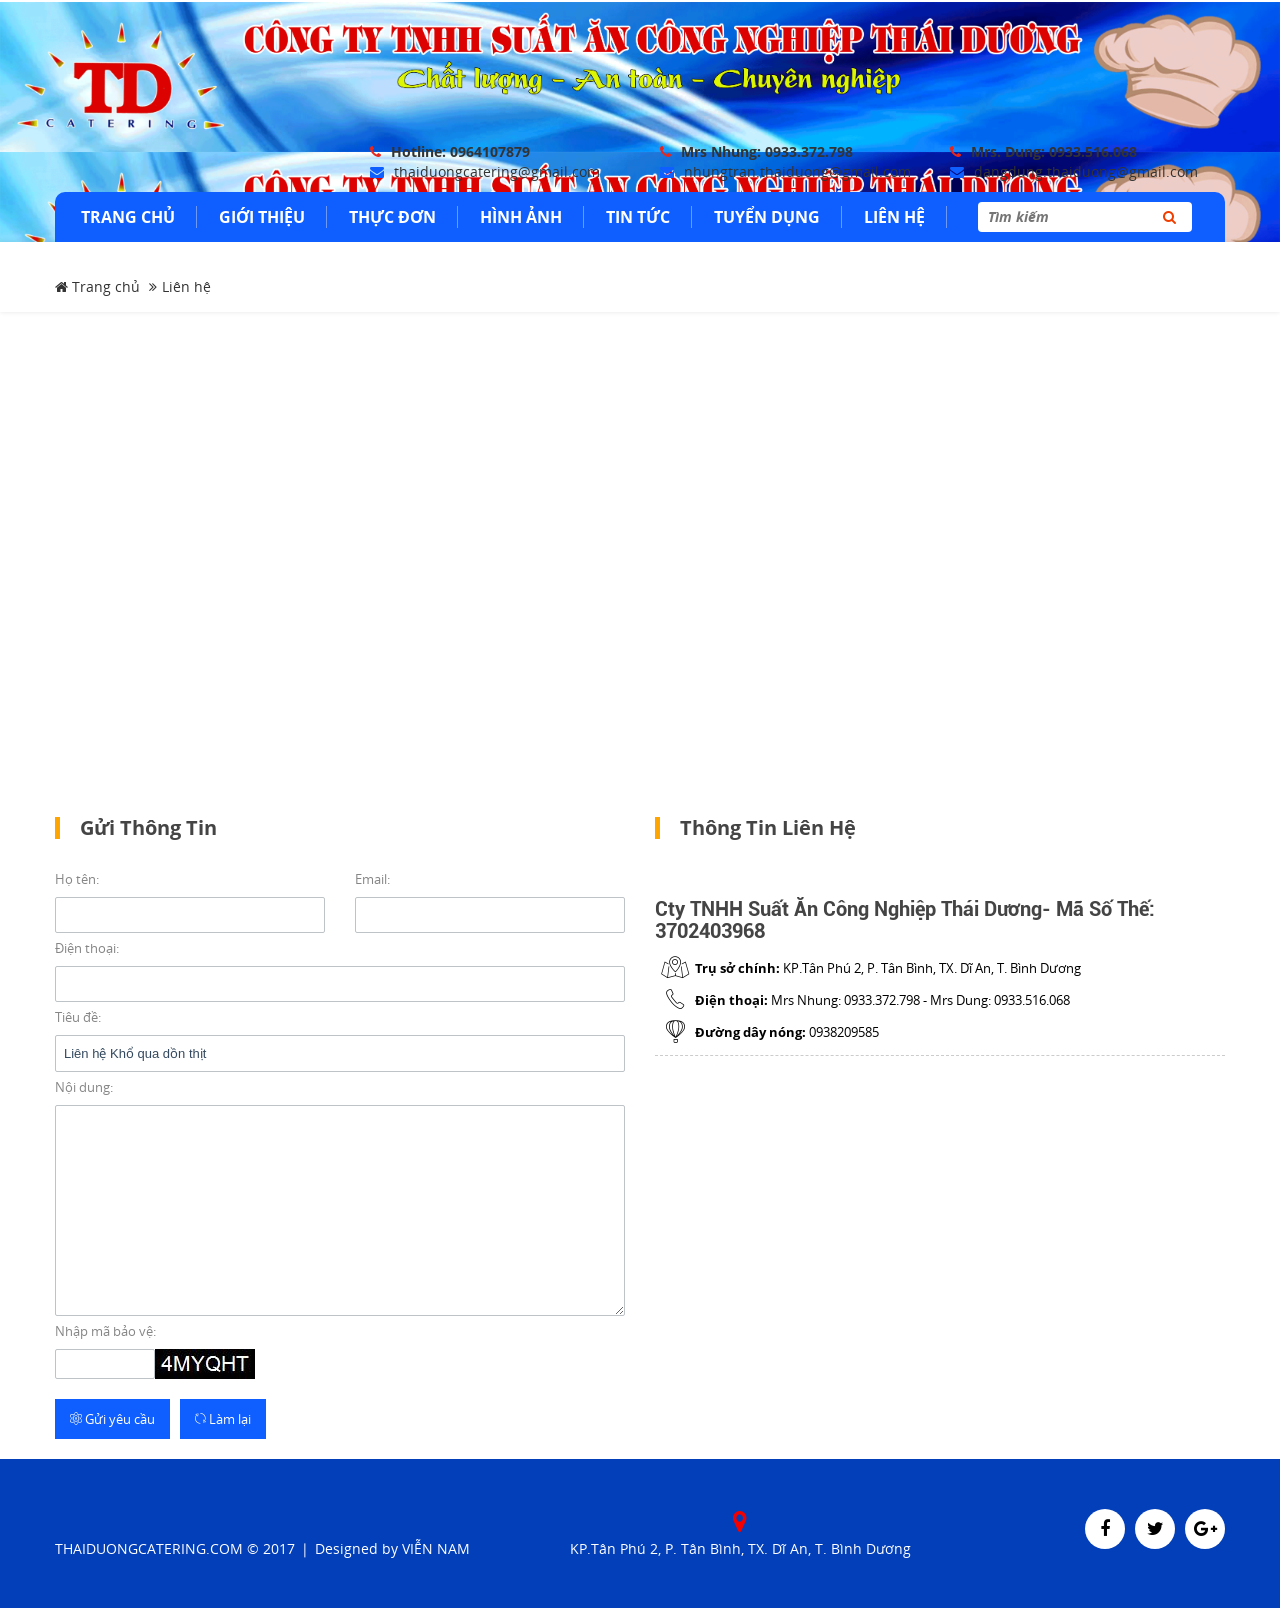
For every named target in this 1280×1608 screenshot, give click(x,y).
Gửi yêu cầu (112, 1416)
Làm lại (223, 1416)
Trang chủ (97, 284)
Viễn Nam (436, 1545)
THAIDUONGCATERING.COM (149, 1545)
